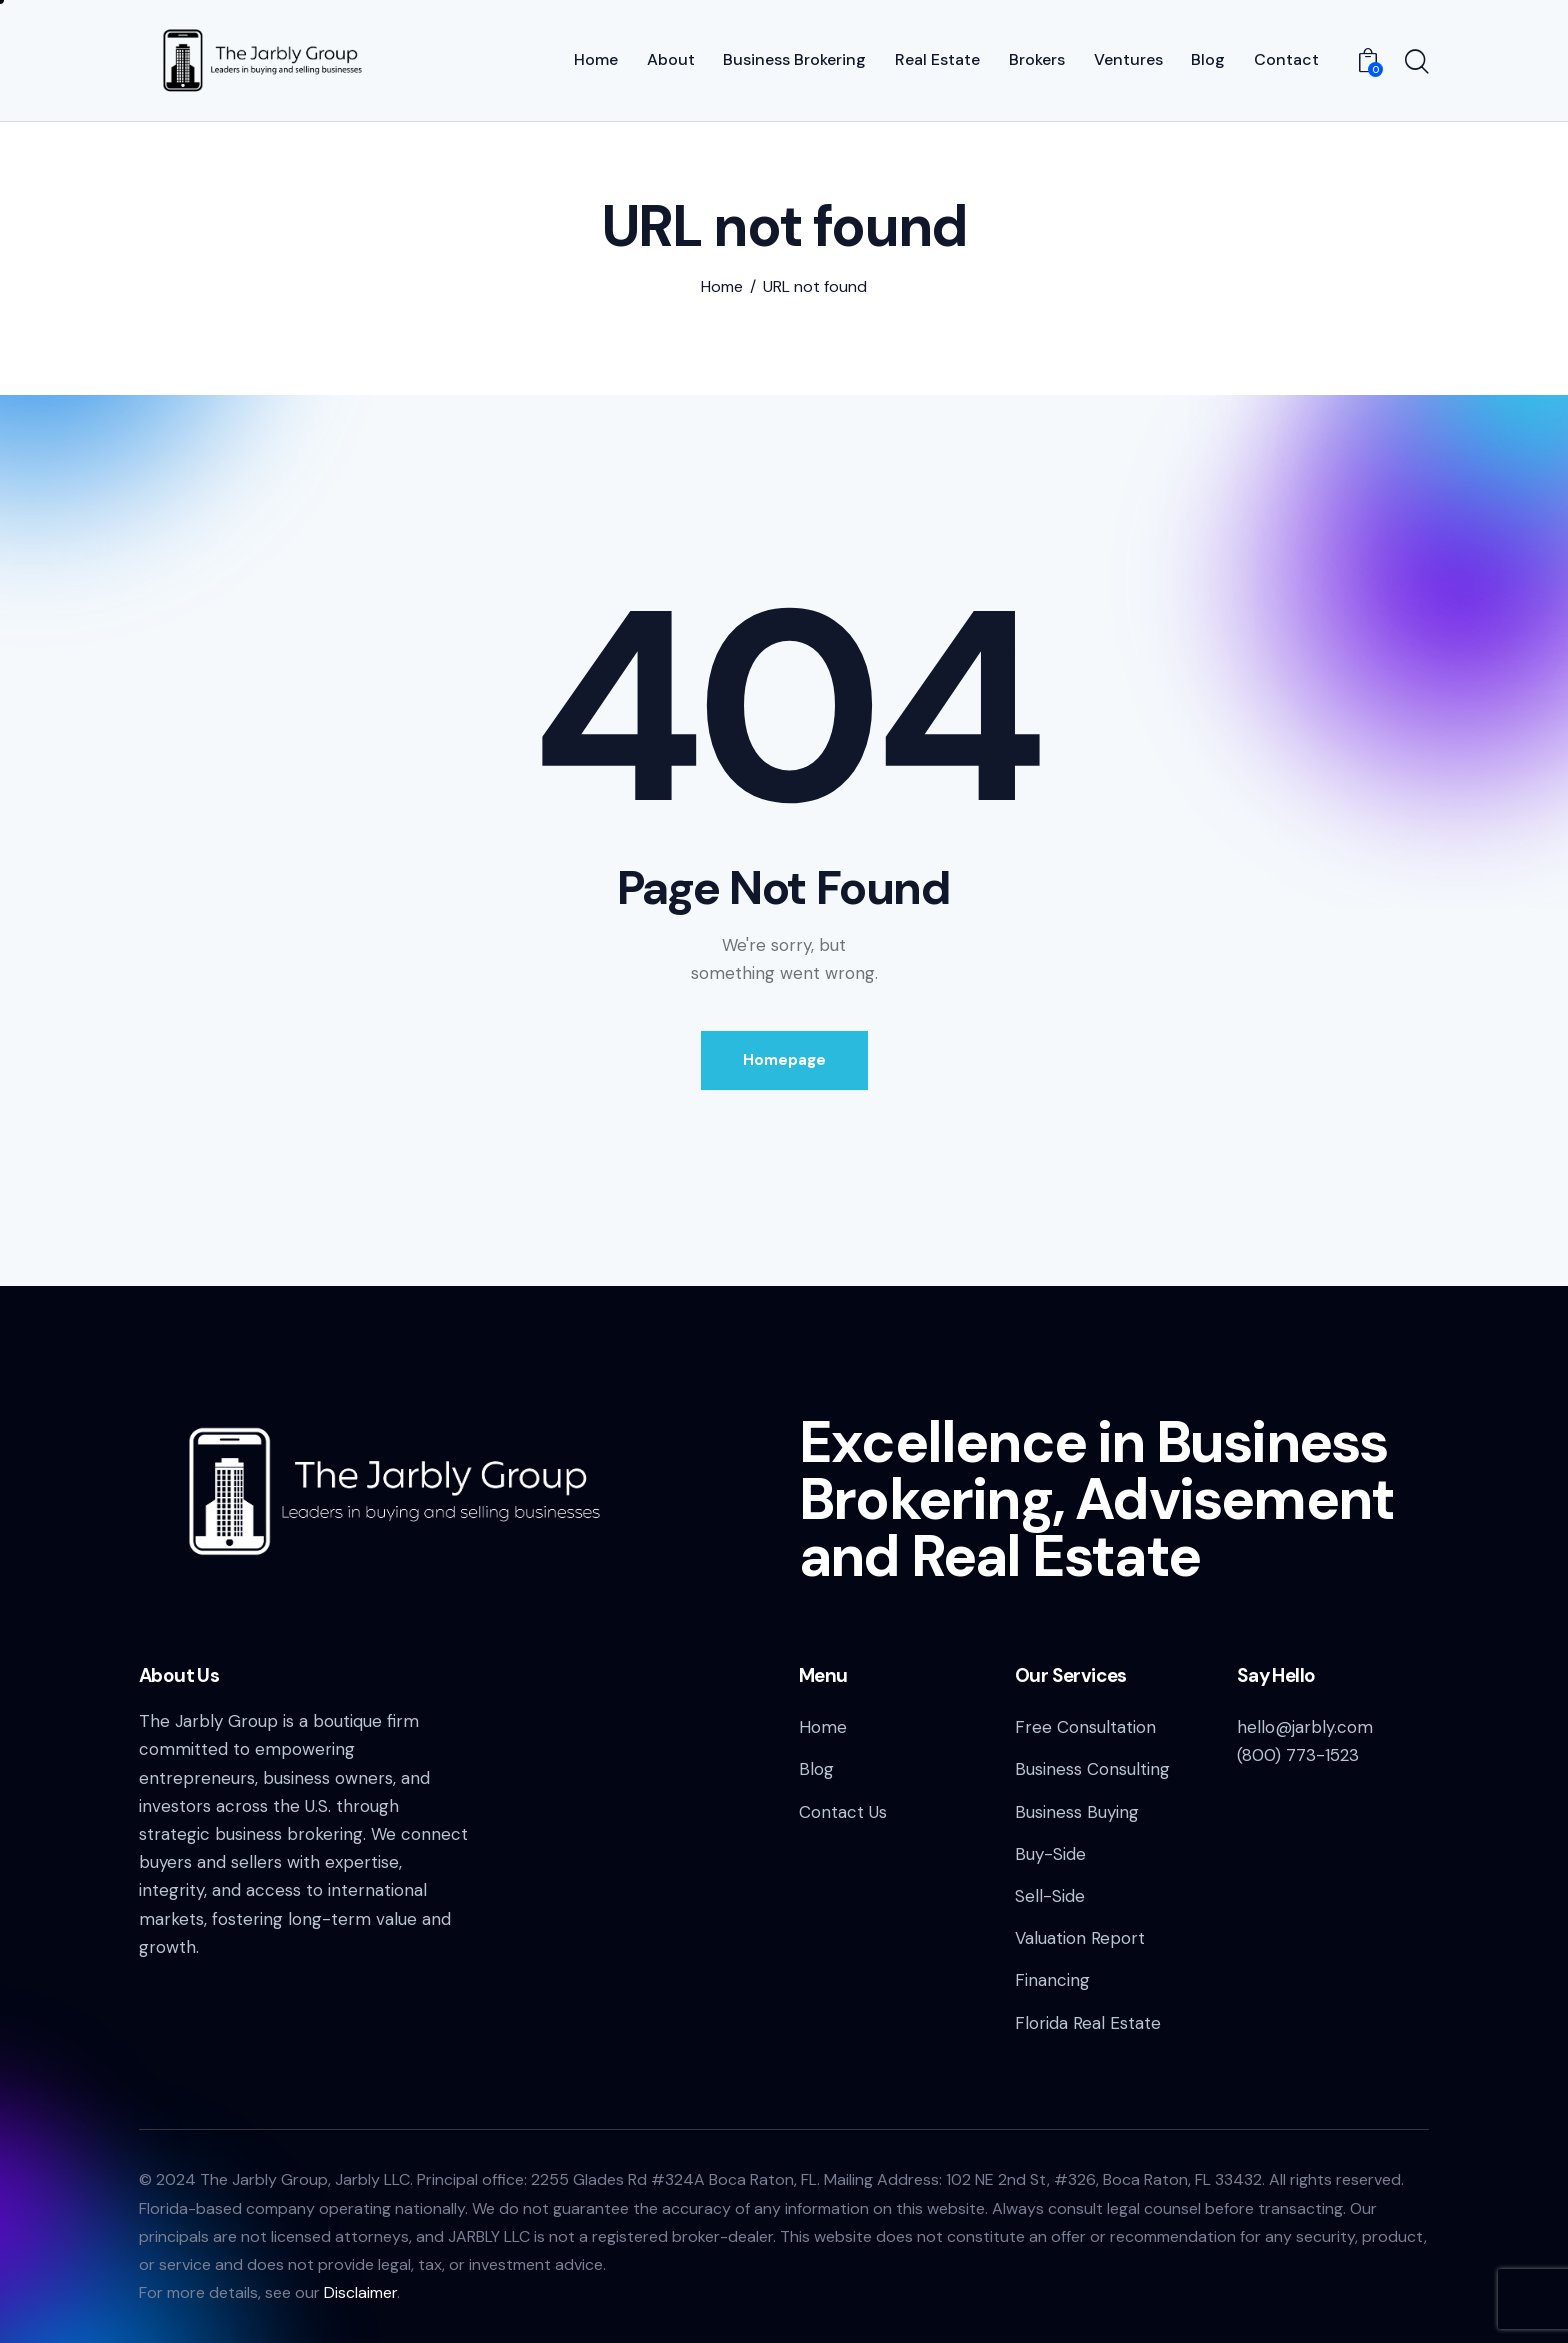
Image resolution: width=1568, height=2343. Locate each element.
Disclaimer (360, 2292)
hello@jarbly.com (1305, 1727)
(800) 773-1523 (1298, 1755)
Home (722, 287)
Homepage (784, 1060)
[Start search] (1417, 63)
